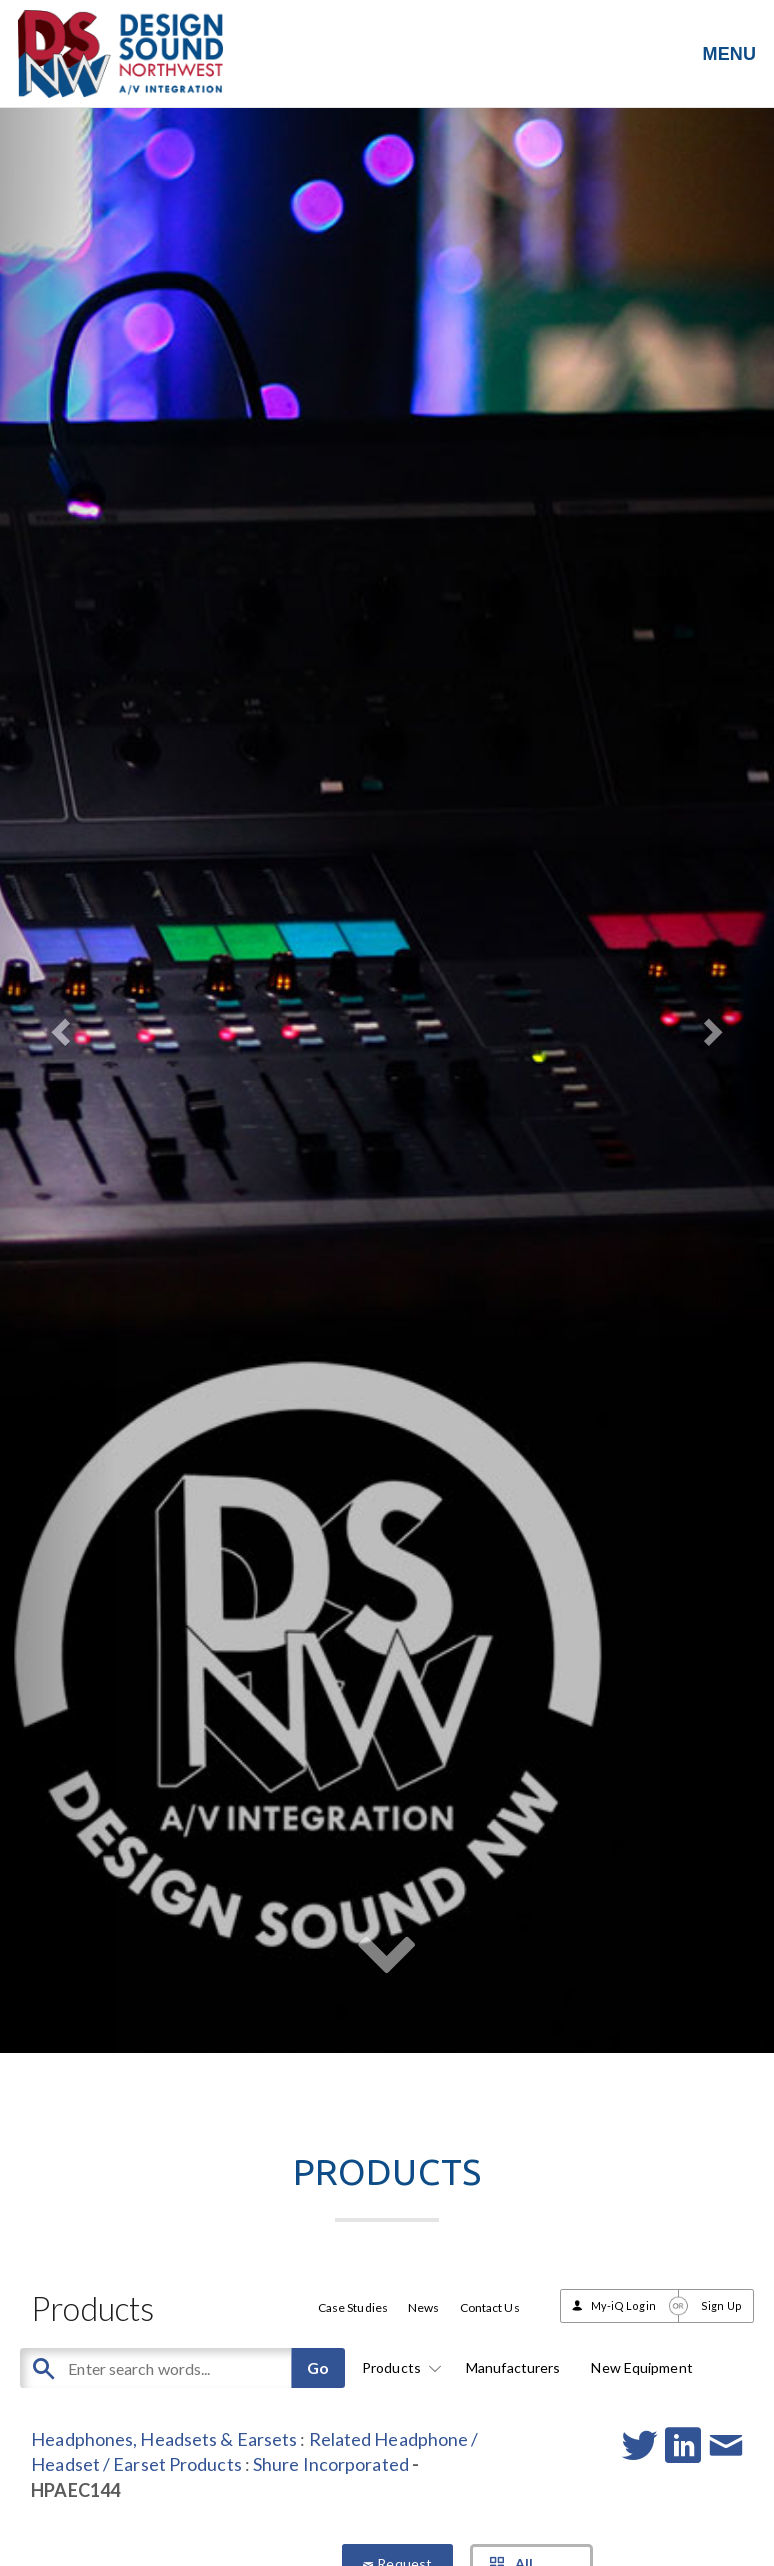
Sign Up (721, 2305)
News (423, 2307)
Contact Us (490, 2307)
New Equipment (641, 2367)
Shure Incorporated (331, 2464)
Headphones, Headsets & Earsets (164, 2439)
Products (398, 2367)
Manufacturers (513, 2367)
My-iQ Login (623, 2305)
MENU (729, 54)
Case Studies (353, 2307)
